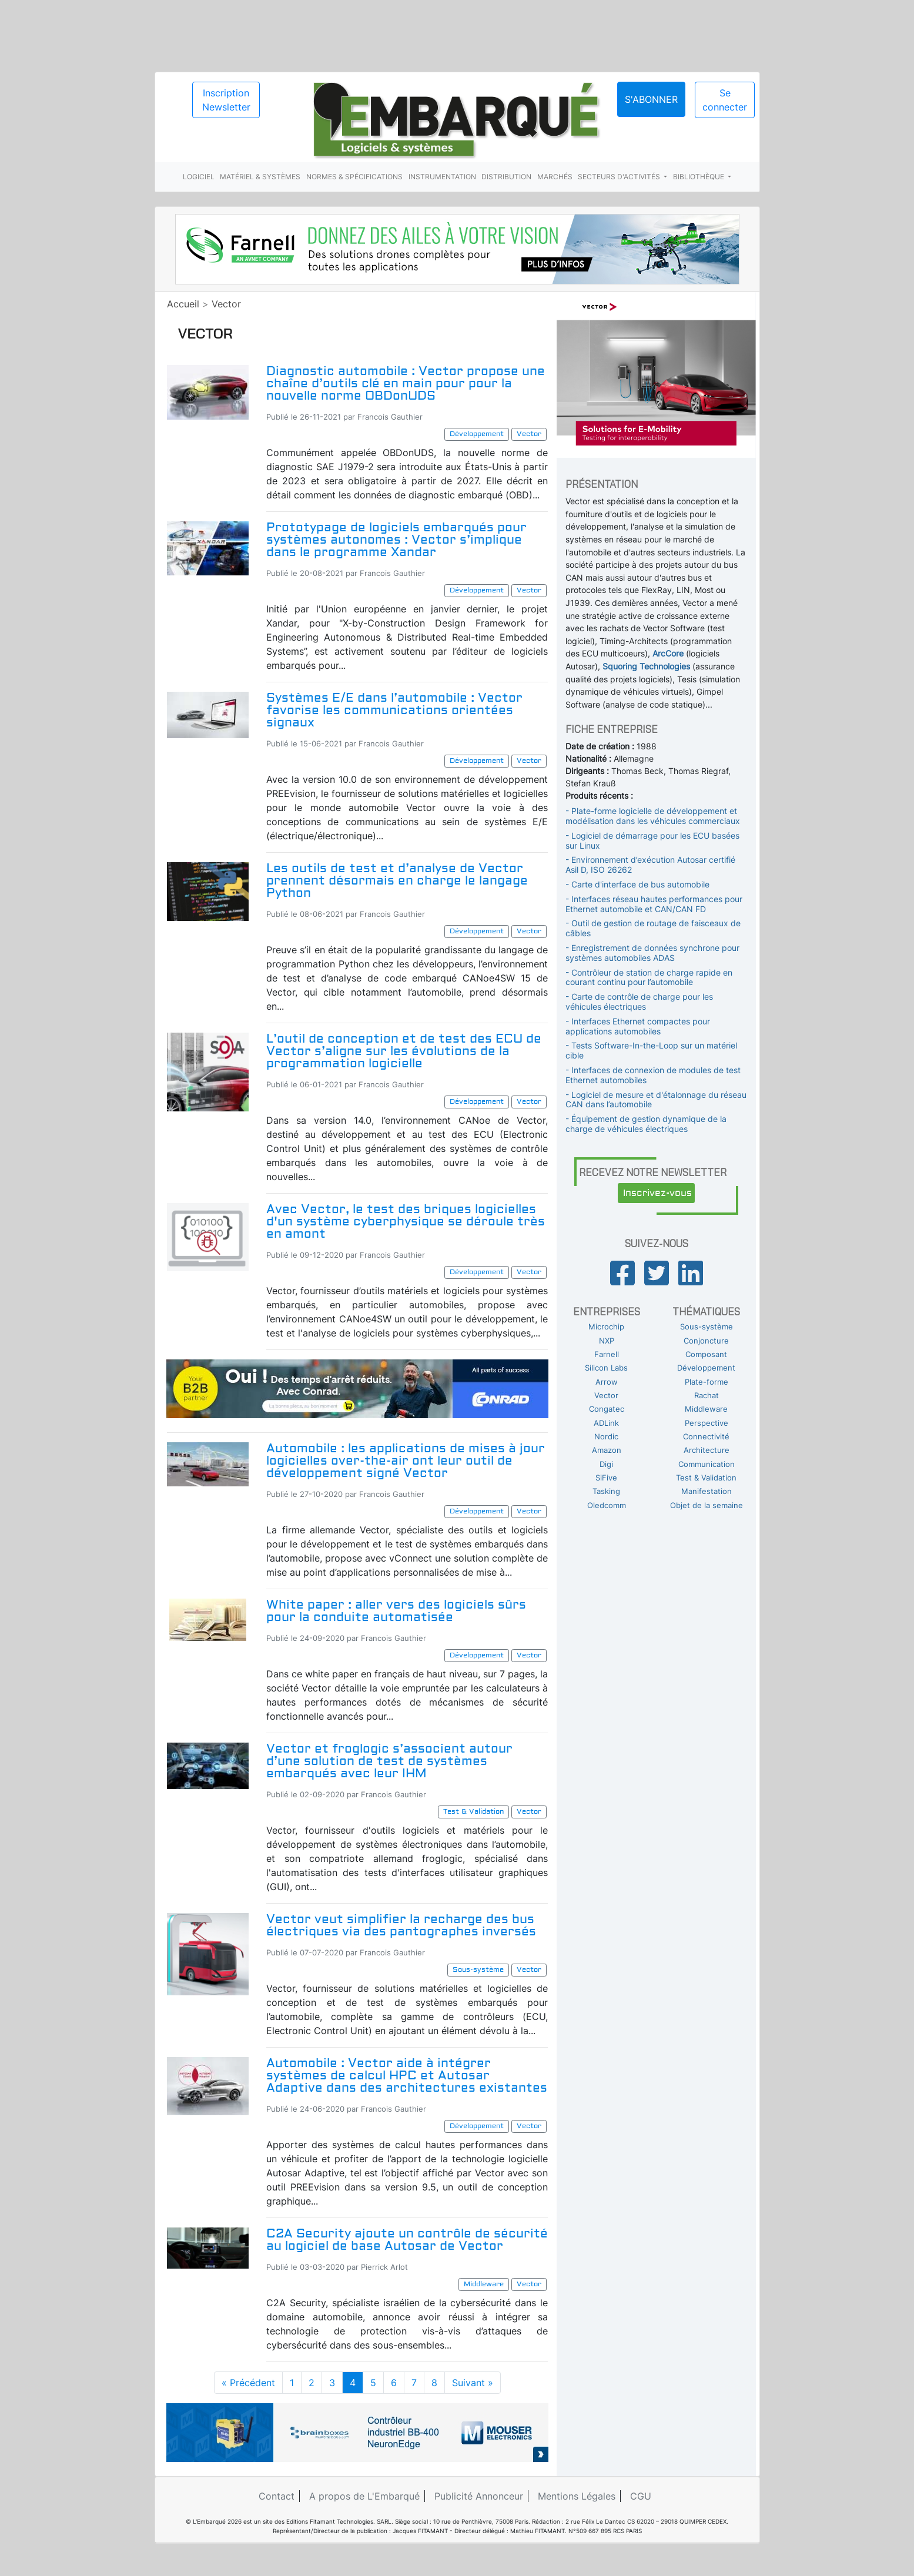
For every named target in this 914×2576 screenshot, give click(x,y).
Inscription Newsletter (226, 100)
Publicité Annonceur (478, 2496)
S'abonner (651, 99)
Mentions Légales (576, 2496)
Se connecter (724, 100)
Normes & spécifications (354, 176)
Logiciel (199, 176)
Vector (226, 304)
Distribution (506, 176)
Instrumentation (442, 176)
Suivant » (472, 2383)
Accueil (183, 304)
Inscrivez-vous (657, 1193)
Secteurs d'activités (620, 176)
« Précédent (248, 2383)
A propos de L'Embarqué (364, 2496)
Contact (276, 2496)
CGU (640, 2496)
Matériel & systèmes (260, 176)
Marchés (554, 176)
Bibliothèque (699, 176)
